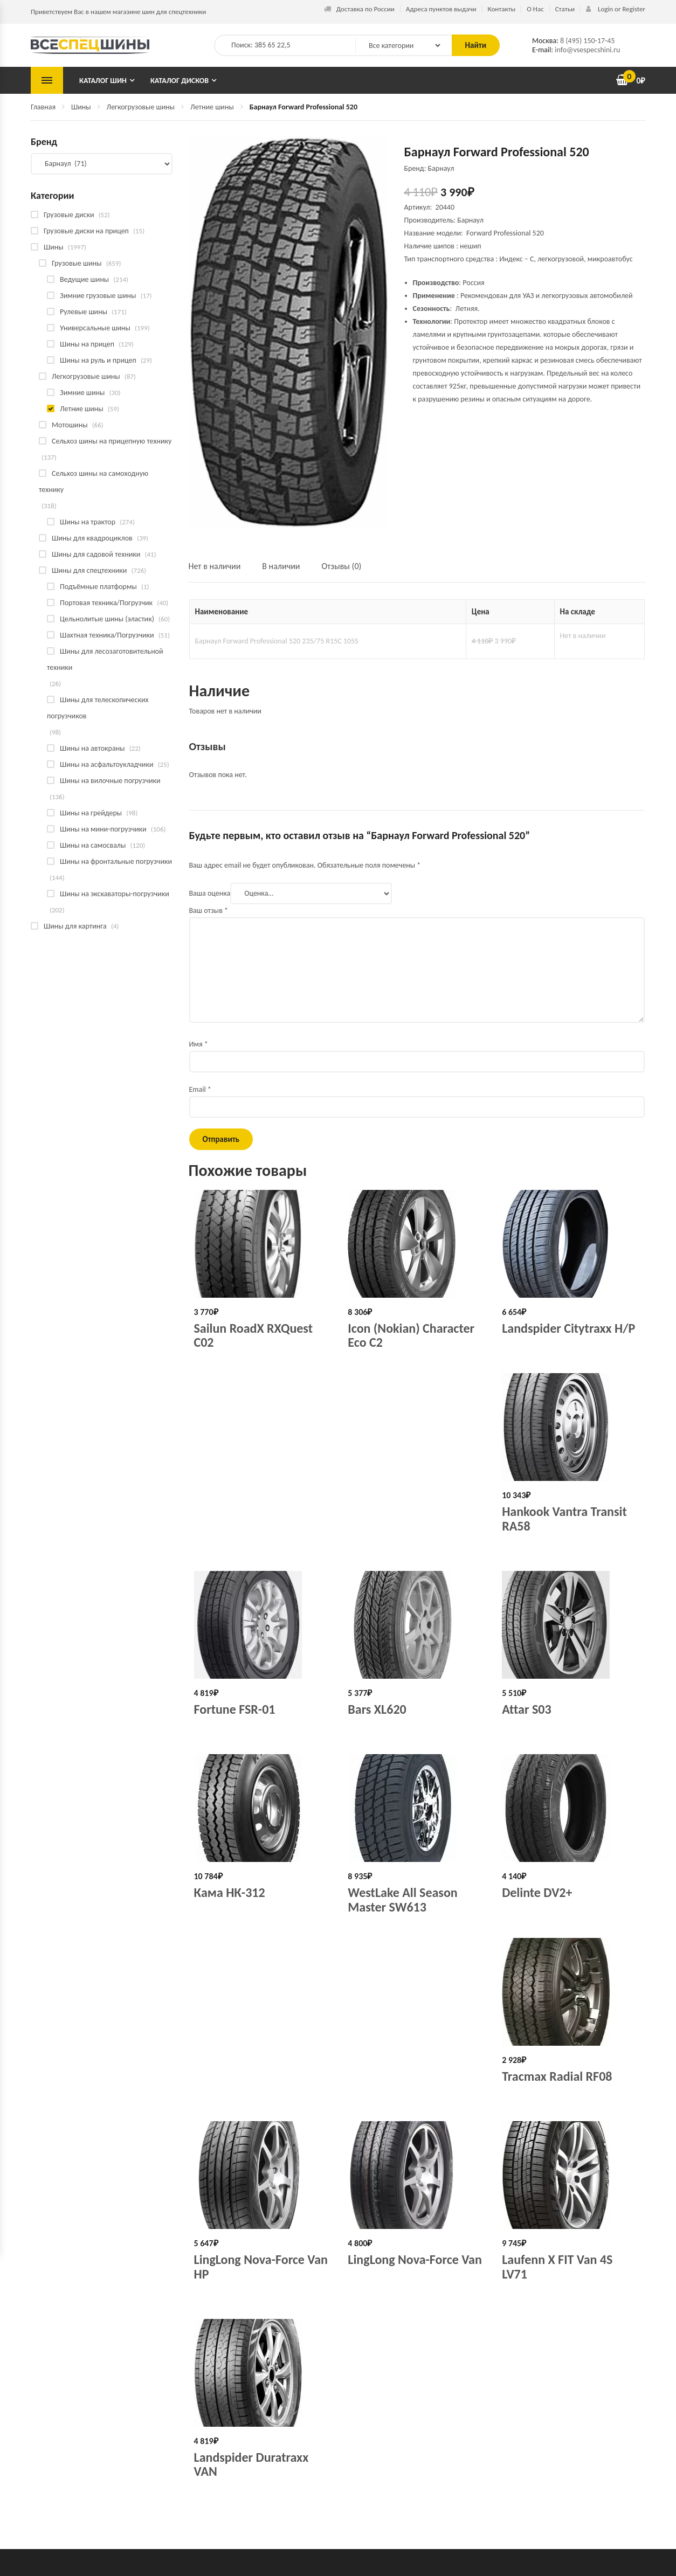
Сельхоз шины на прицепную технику (111, 441)
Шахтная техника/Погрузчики (107, 635)
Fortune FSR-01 (234, 1709)
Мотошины (69, 425)
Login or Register (615, 8)
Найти (475, 45)
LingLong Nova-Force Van (414, 2259)
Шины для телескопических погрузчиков (98, 708)
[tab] (220, 571)
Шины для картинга (75, 926)
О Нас (535, 8)
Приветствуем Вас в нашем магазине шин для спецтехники (118, 11)
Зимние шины (82, 392)
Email (200, 1089)
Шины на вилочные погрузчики (110, 780)
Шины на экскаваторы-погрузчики (114, 893)
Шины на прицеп (87, 344)
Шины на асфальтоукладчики (106, 764)
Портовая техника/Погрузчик (106, 602)
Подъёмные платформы (98, 586)
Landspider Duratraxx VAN (251, 2464)
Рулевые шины (83, 311)
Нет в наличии (215, 566)
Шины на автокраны (92, 748)
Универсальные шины (95, 328)
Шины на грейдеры (91, 813)
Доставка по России (359, 8)
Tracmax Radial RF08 (557, 2076)
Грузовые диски (69, 214)
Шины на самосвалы (93, 845)
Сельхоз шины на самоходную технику (93, 481)
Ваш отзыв (209, 910)
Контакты (502, 8)
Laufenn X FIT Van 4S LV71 (557, 2266)
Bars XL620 (377, 1709)
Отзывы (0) (341, 566)
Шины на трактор (87, 522)
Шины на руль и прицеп (98, 360)
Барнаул (470, 220)
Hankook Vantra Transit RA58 (564, 1518)
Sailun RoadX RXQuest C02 (253, 1335)
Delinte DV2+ (537, 1892)
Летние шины (212, 107)
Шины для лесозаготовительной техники (105, 659)
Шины (81, 107)
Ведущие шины (84, 279)
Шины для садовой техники (96, 554)
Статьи (565, 8)
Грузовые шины (77, 263)
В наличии (281, 566)
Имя (198, 1044)
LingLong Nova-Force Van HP (261, 2266)
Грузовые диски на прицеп (86, 231)
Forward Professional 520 (505, 233)
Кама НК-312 (229, 1892)
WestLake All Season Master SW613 (402, 1899)
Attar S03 (526, 1709)
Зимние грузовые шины (98, 295)
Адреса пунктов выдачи (441, 8)
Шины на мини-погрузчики (103, 829)
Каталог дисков (179, 80)
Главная (43, 107)
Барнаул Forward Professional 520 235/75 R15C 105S (276, 641)
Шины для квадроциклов (92, 538)
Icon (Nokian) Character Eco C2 (411, 1335)
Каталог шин (103, 80)
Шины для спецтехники (89, 570)
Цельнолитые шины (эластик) (107, 619)
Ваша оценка (210, 893)
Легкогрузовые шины (141, 107)
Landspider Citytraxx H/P (568, 1328)
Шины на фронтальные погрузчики (116, 861)
